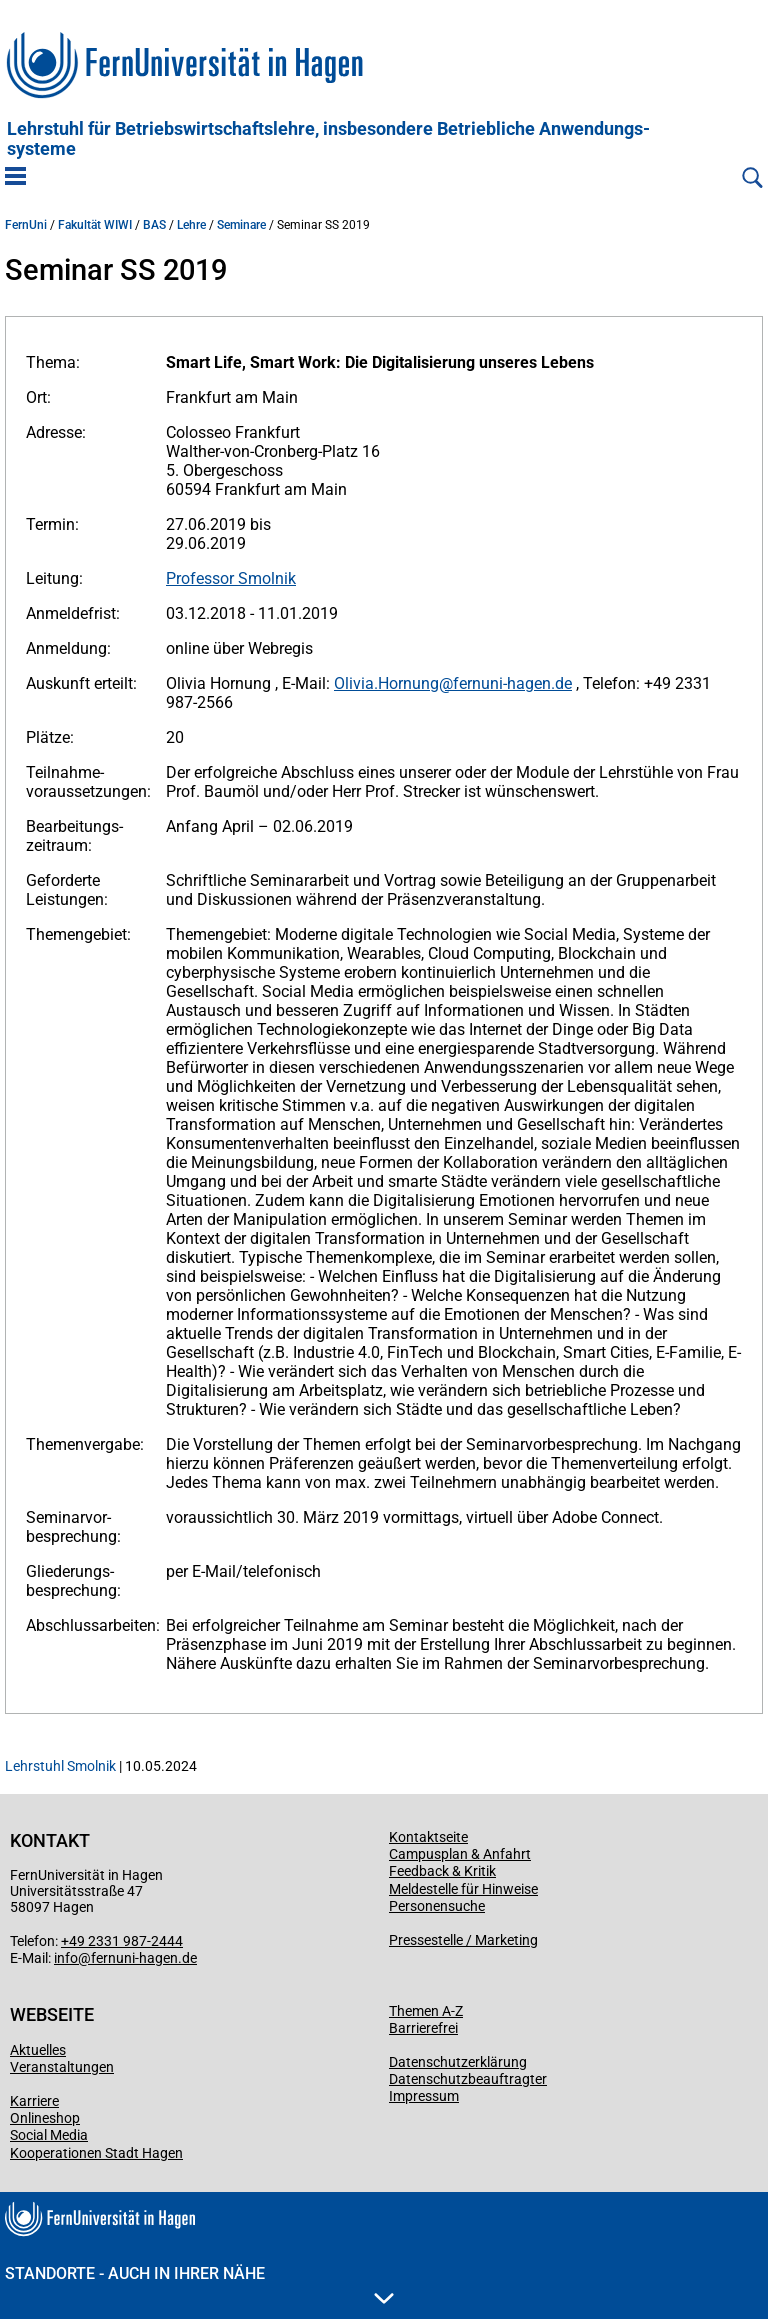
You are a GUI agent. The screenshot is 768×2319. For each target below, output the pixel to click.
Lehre (191, 225)
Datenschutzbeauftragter (468, 2079)
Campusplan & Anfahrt (460, 1854)
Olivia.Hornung (386, 683)
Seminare (241, 225)
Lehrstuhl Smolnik (60, 1766)
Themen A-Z (426, 2011)
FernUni (26, 225)
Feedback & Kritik (442, 1871)
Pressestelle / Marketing (463, 1940)
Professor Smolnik (231, 578)
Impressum (424, 2096)
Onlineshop (45, 2118)
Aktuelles (38, 2050)
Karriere (34, 2101)
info (66, 1958)
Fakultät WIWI (95, 225)
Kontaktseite (428, 1837)
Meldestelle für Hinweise (463, 1889)
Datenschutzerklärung (458, 2062)
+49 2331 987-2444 (122, 1941)
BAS (154, 225)
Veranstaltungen (62, 2067)
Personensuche (437, 1906)
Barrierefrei (423, 2028)
